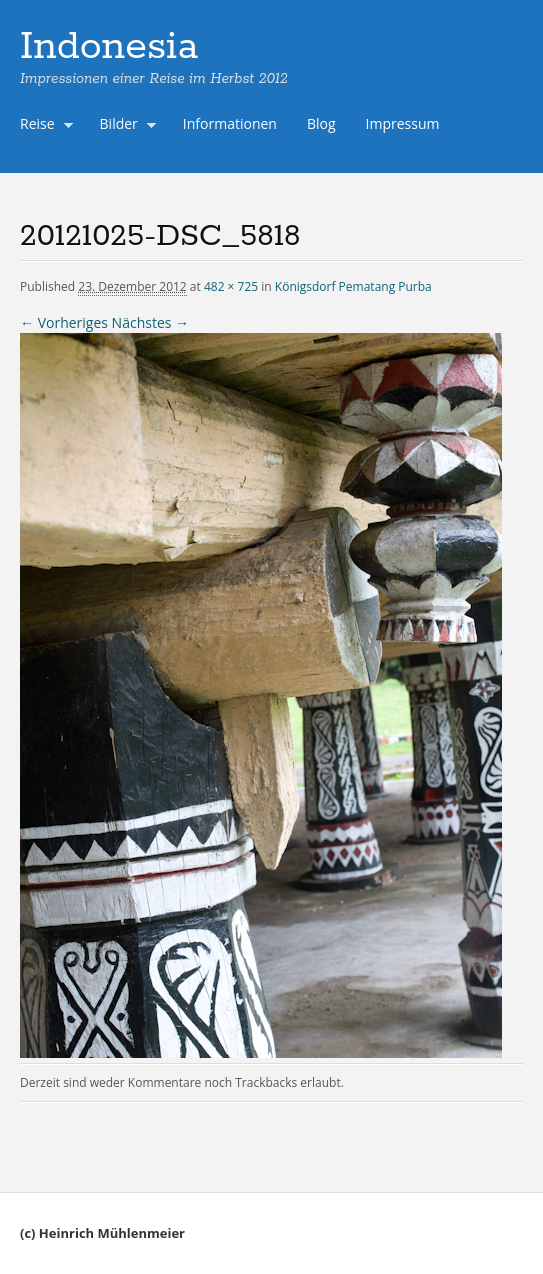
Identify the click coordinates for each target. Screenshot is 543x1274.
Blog (321, 123)
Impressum (403, 123)
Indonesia (109, 47)
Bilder (124, 126)
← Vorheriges (64, 322)
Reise (42, 126)
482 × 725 (231, 286)
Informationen (230, 123)
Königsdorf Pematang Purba (353, 286)
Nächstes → (150, 322)
